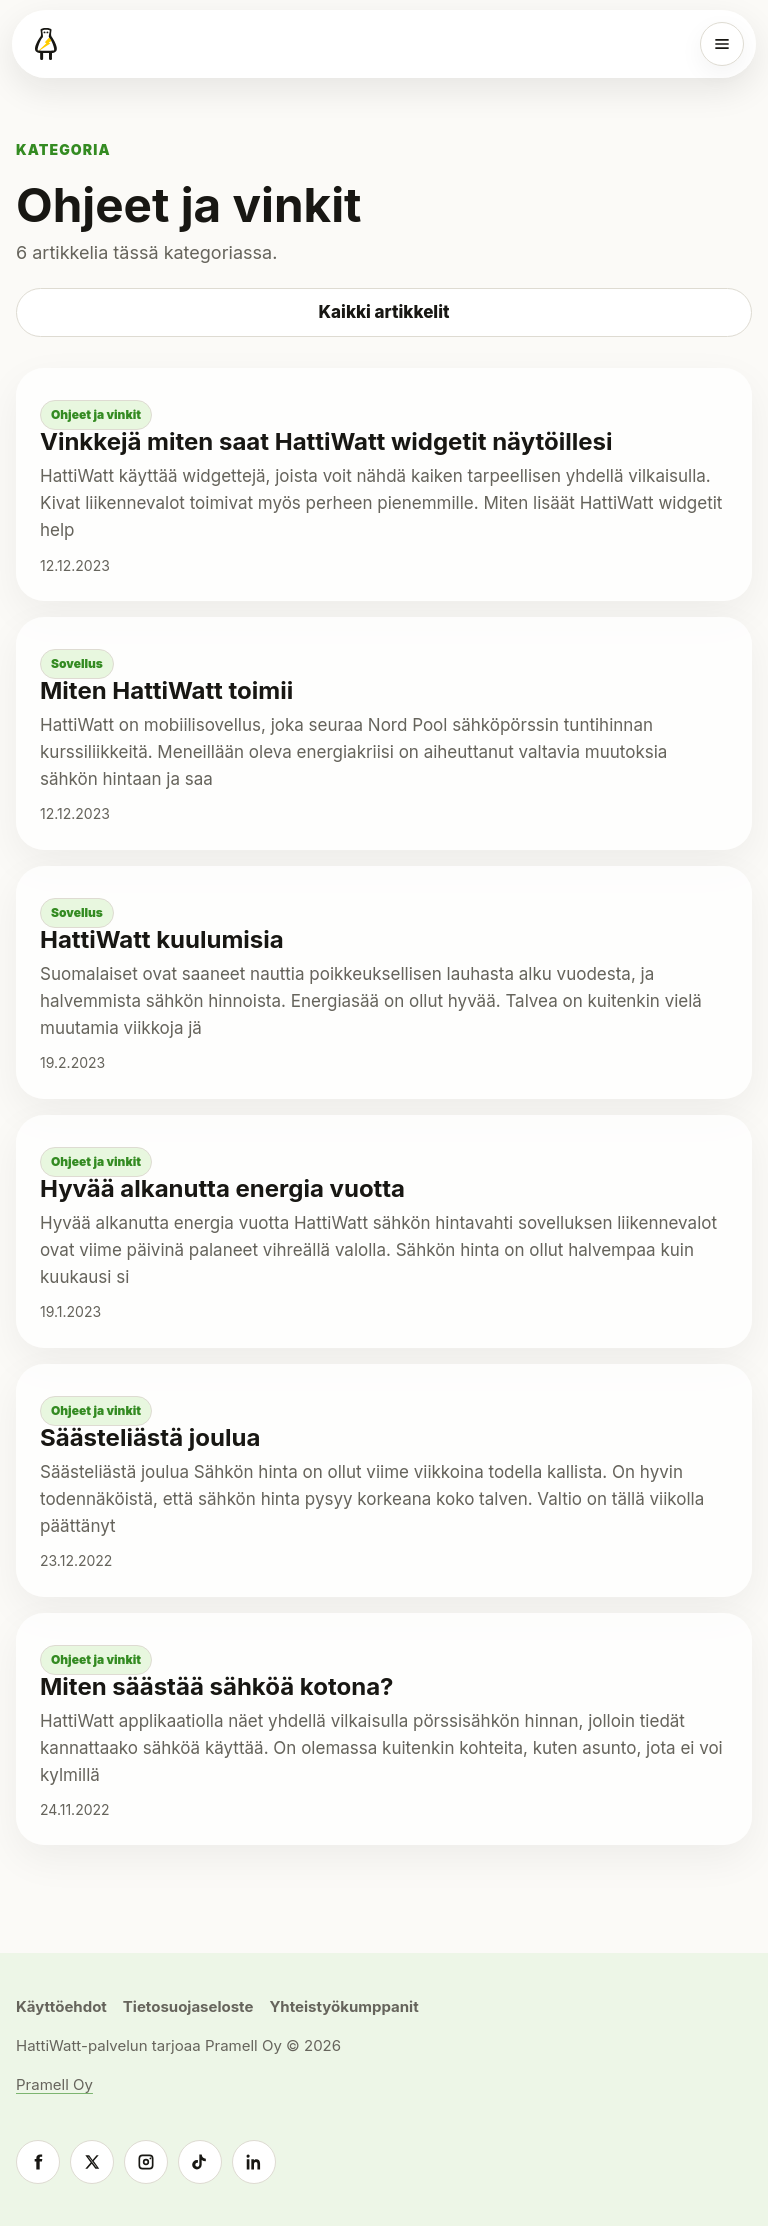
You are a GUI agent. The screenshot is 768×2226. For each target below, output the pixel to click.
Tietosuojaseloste (188, 2006)
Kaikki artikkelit (384, 312)
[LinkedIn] (254, 2162)
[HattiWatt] (46, 44)
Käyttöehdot (61, 2006)
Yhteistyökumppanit (343, 2006)
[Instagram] (146, 2162)
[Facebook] (38, 2162)
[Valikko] (722, 44)
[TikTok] (200, 2162)
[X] (92, 2162)
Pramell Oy (54, 2084)
